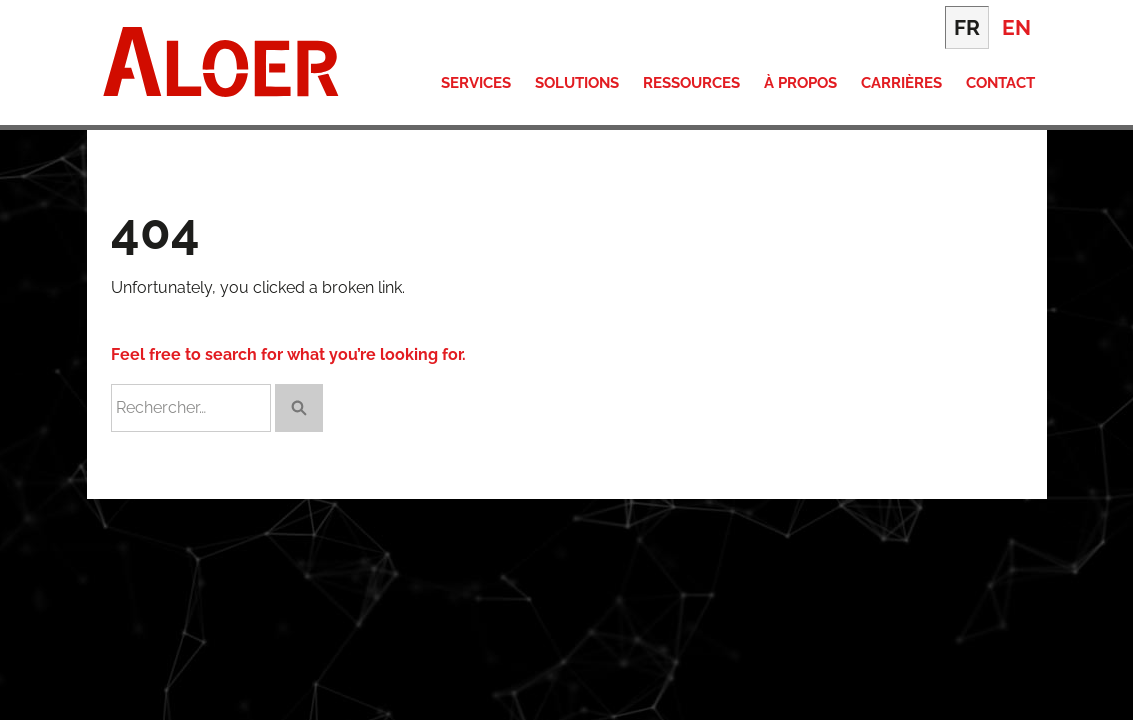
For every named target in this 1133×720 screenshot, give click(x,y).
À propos (800, 83)
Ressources (691, 83)
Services (476, 83)
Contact (1000, 83)
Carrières (901, 83)
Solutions (577, 83)
